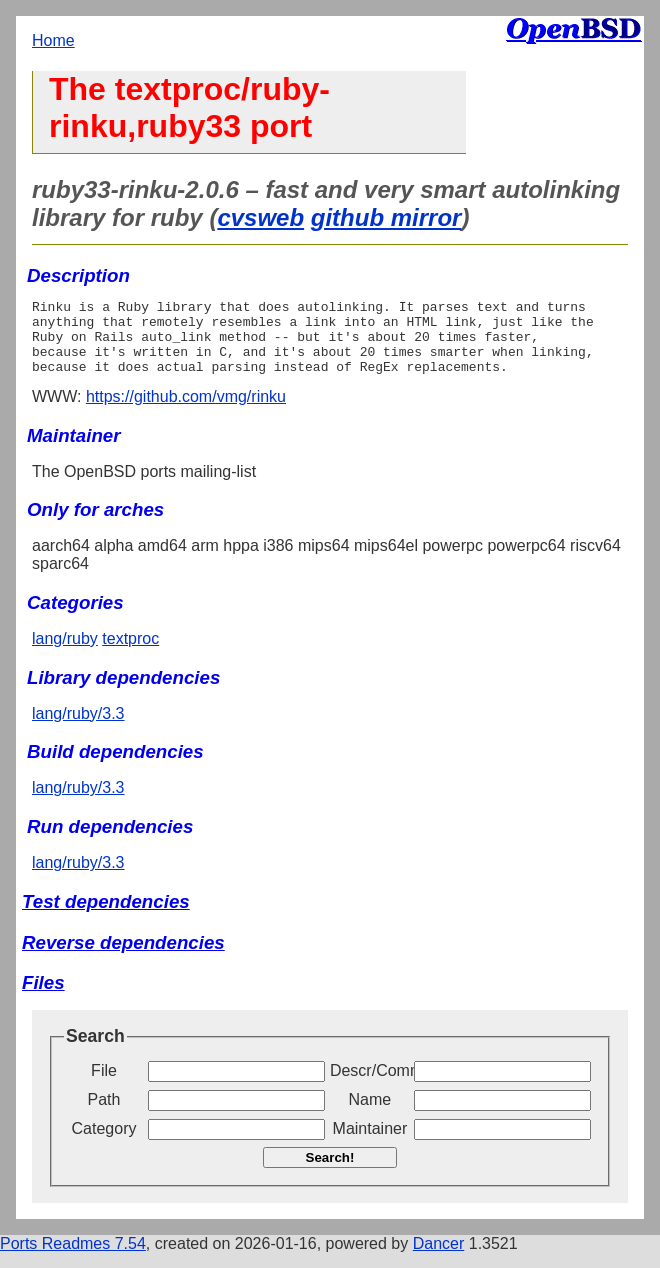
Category (104, 1143)
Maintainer (370, 1143)
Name (370, 1114)
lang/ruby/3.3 (78, 728)
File (104, 1085)
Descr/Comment (370, 1085)
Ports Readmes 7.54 (73, 1258)
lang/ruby (65, 653)
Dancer (439, 1258)
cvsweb (260, 217)
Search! (330, 1172)
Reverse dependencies (123, 957)
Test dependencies (106, 916)
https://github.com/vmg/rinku (186, 411)
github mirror (386, 217)
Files (43, 997)
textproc (130, 653)
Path (104, 1114)
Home (53, 40)
